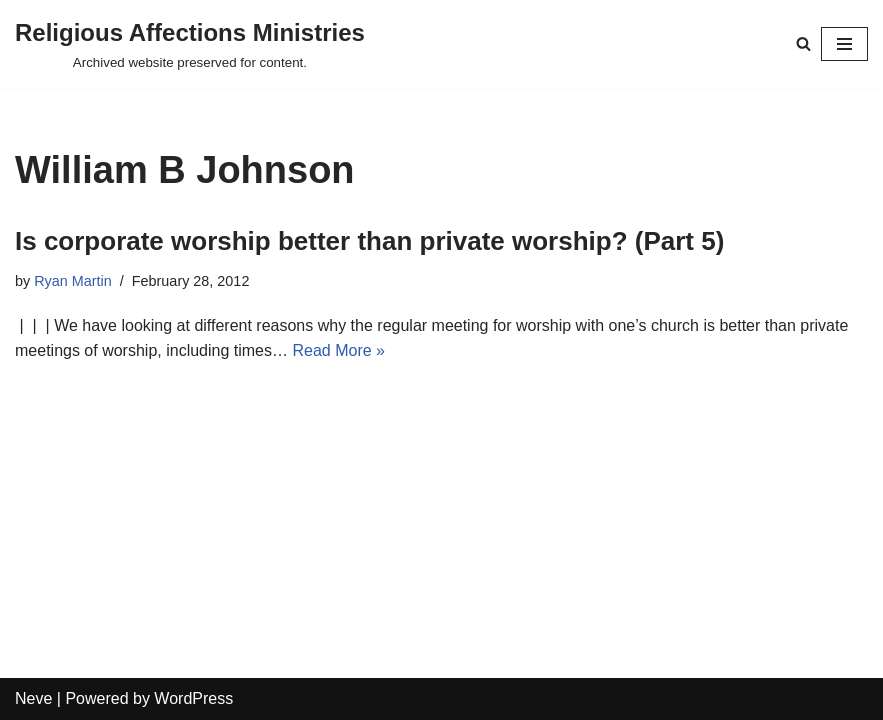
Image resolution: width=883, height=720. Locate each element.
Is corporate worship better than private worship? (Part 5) (369, 241)
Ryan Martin (73, 281)
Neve (33, 698)
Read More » (338, 350)
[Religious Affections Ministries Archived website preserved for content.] (190, 44)
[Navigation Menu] (844, 44)
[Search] (803, 43)
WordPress (193, 698)
